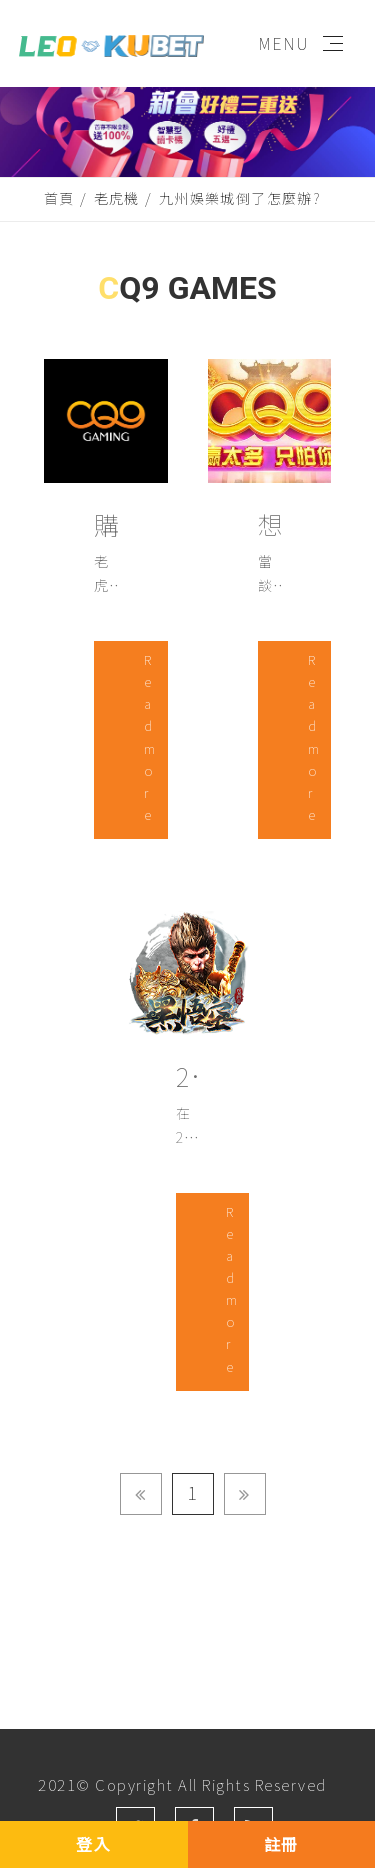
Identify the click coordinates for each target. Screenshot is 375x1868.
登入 (93, 1844)
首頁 (59, 198)
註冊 (281, 1844)
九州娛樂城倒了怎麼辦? (240, 198)
